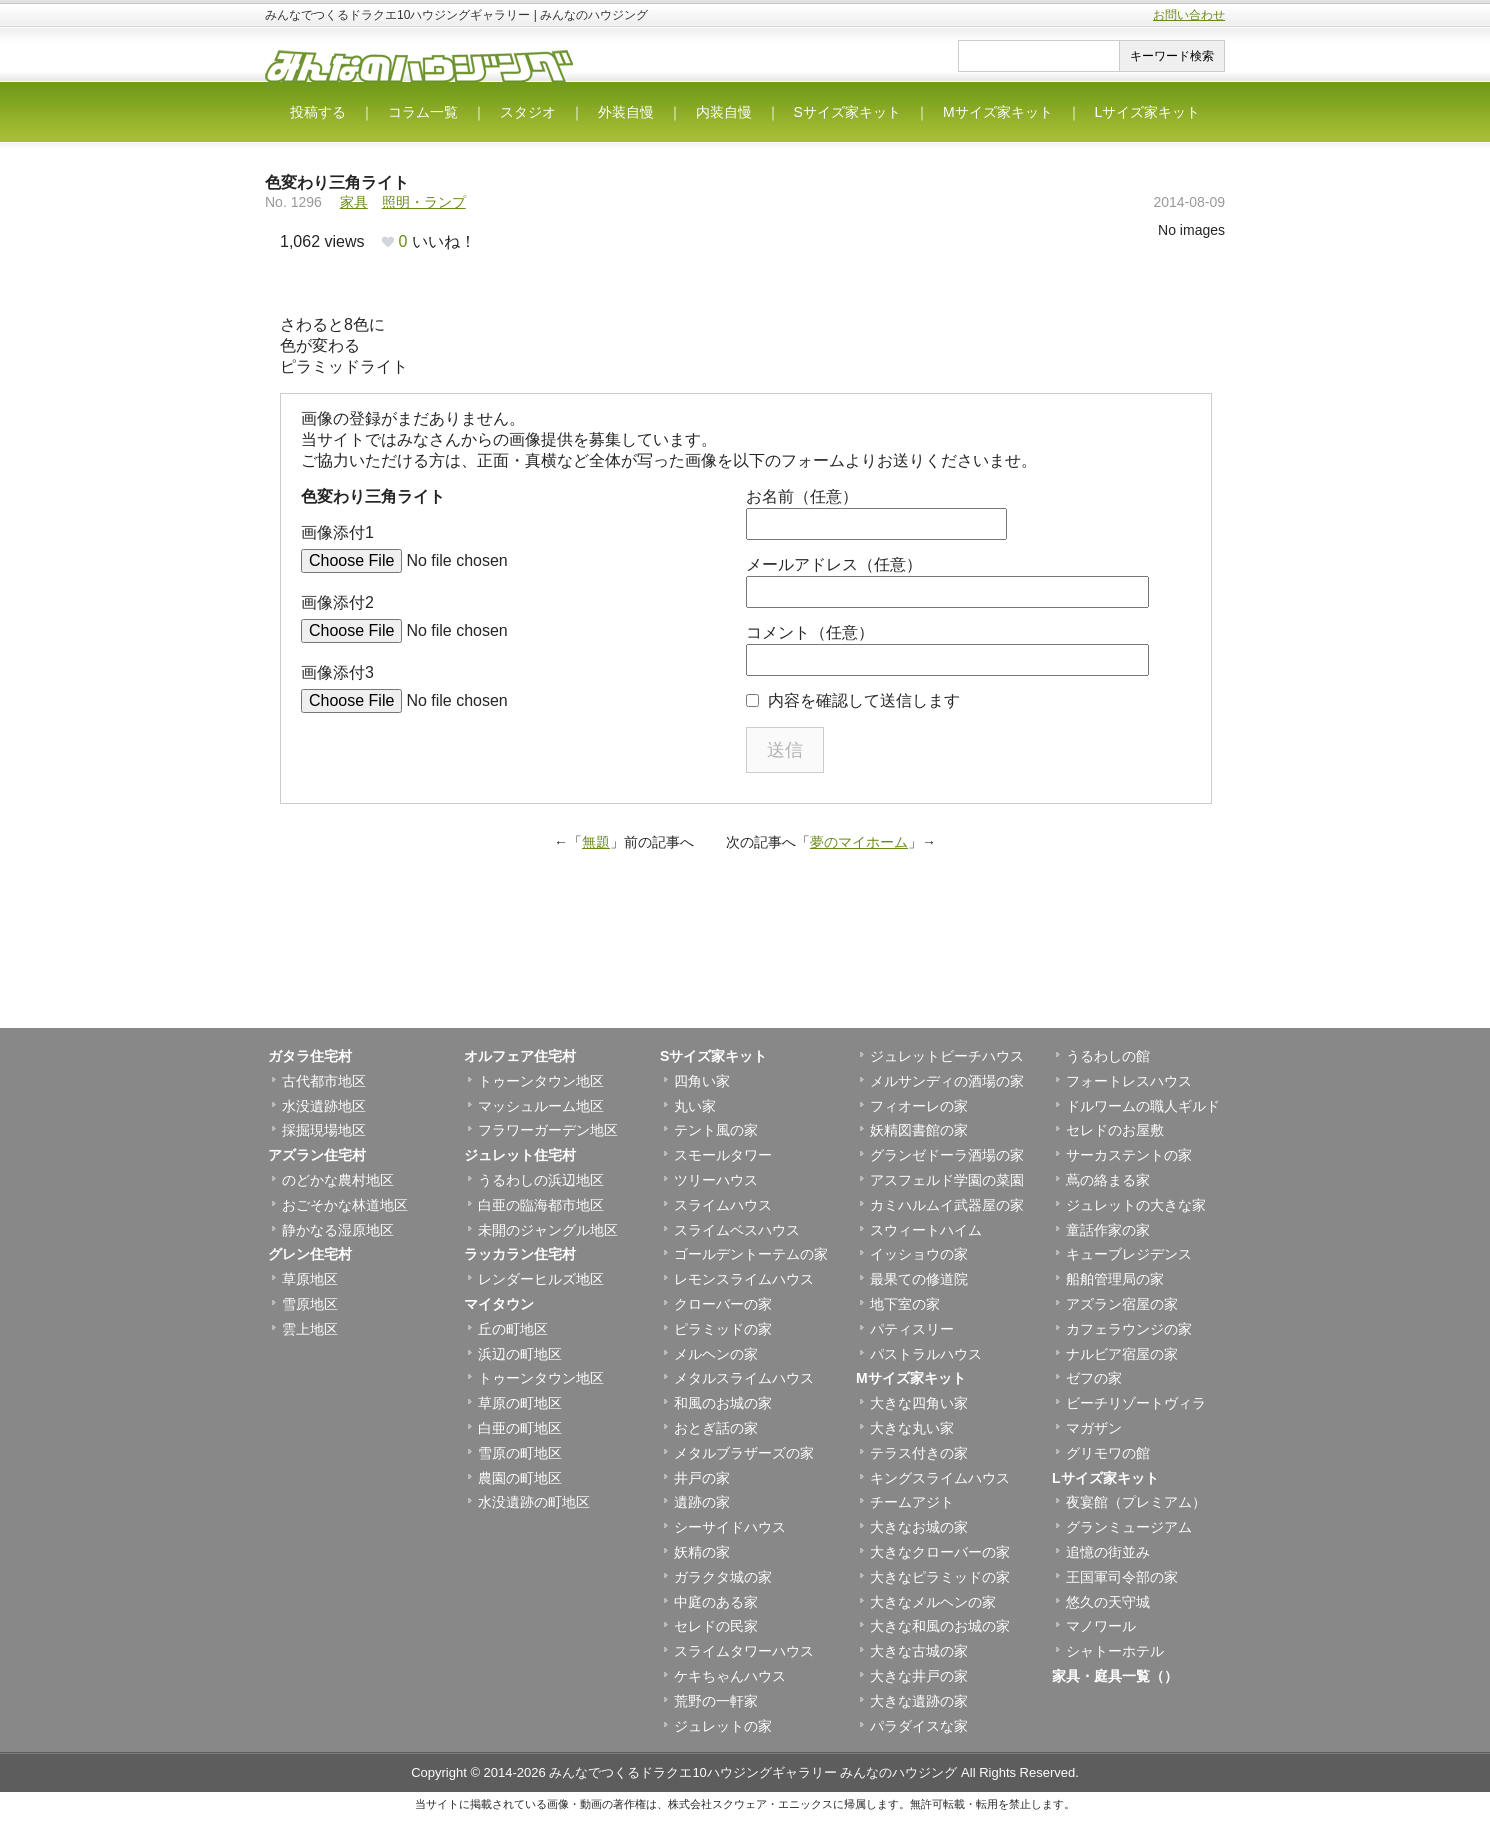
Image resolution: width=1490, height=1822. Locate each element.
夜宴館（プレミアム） (1136, 1502)
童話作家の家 (1108, 1230)
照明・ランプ (424, 202)
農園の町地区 (520, 1478)
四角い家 (702, 1081)
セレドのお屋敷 (1115, 1130)
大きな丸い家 (912, 1428)
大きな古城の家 (919, 1651)
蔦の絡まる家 (1108, 1180)
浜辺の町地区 (520, 1354)
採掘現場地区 (324, 1130)
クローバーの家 (723, 1304)
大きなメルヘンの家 (933, 1602)
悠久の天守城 (1108, 1602)
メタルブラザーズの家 (744, 1453)
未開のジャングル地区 (548, 1230)
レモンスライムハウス (744, 1279)
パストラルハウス (926, 1354)
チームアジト (912, 1502)
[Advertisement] (745, 963)
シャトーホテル (1115, 1651)
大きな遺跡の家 (919, 1701)
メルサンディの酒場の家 (947, 1081)
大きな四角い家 (919, 1403)
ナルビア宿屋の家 (1122, 1354)
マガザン (1094, 1428)
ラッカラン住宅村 (520, 1254)
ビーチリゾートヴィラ (1136, 1403)
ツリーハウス (716, 1180)
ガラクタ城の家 (723, 1577)
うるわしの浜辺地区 (541, 1180)
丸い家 (695, 1106)
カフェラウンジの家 (1129, 1329)
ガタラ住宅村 (310, 1056)
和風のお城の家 (723, 1403)
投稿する (318, 112)
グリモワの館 (1108, 1453)
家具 (354, 202)
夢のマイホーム (859, 842)
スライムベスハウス (737, 1230)
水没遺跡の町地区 (534, 1502)
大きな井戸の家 (919, 1676)
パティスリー (912, 1329)
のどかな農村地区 (338, 1180)
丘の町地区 (513, 1329)
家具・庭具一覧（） (1115, 1676)
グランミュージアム (1129, 1527)
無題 (596, 842)
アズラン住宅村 (317, 1155)
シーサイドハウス (730, 1527)
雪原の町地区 (520, 1453)
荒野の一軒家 (716, 1701)
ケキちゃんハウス (730, 1676)
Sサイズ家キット (847, 112)
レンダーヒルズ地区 (541, 1279)
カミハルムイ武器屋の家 (947, 1205)
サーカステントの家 (1129, 1155)
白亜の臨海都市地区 (541, 1205)
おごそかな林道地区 (345, 1205)
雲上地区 (310, 1329)
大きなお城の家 (919, 1527)
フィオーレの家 (919, 1106)
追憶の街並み (1108, 1552)
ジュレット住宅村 (520, 1155)
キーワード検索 (1172, 56)
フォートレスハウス (1129, 1081)
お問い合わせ (1189, 15)
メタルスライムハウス (744, 1378)
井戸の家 (702, 1478)
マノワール (1101, 1626)
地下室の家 (905, 1304)
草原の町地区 (520, 1403)
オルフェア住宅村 (520, 1056)
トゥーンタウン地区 (541, 1081)
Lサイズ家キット (1148, 112)
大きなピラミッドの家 (940, 1577)
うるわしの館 (1108, 1056)
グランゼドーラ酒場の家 (947, 1155)
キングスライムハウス (940, 1478)
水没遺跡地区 (324, 1106)
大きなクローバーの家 (940, 1552)
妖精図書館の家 (919, 1130)
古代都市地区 (324, 1081)
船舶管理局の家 (1115, 1279)
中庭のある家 (716, 1602)
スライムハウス (723, 1205)
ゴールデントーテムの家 (751, 1254)
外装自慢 (626, 112)
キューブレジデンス (1129, 1254)
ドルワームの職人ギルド (1143, 1106)
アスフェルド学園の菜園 (947, 1180)
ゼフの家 (1094, 1378)
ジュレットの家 (723, 1726)
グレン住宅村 (310, 1254)
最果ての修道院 (919, 1279)
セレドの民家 (716, 1626)
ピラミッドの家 (723, 1329)
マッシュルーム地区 (541, 1106)
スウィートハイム (926, 1230)
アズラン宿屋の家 (1122, 1304)
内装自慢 (724, 112)
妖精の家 (702, 1552)
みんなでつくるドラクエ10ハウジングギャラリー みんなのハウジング (753, 1772)
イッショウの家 (919, 1254)
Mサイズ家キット (998, 112)
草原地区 (310, 1279)
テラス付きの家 (919, 1453)
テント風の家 (716, 1130)
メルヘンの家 (716, 1354)
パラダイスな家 (919, 1726)
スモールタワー (723, 1155)
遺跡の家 (702, 1502)
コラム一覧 (423, 112)
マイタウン (499, 1304)
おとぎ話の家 (716, 1428)
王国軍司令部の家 (1122, 1577)
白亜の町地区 (520, 1428)
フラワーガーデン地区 (548, 1130)
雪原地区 (310, 1304)
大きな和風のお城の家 (940, 1626)
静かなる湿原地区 (338, 1230)
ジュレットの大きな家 (1136, 1205)
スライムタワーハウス (744, 1651)
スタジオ (528, 112)
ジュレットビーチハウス (947, 1056)
